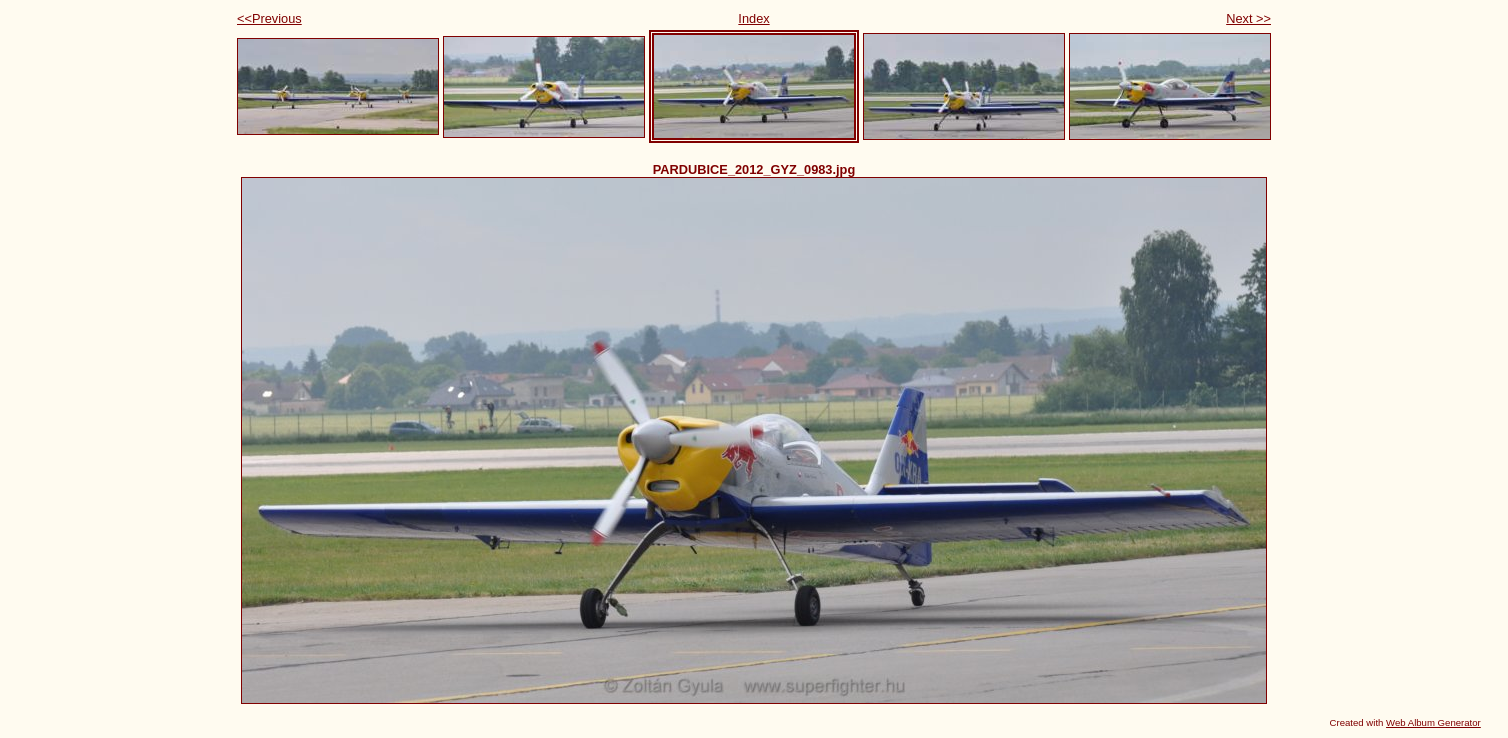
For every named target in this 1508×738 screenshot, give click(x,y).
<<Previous (269, 18)
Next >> (1248, 18)
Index (753, 18)
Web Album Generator (1433, 722)
